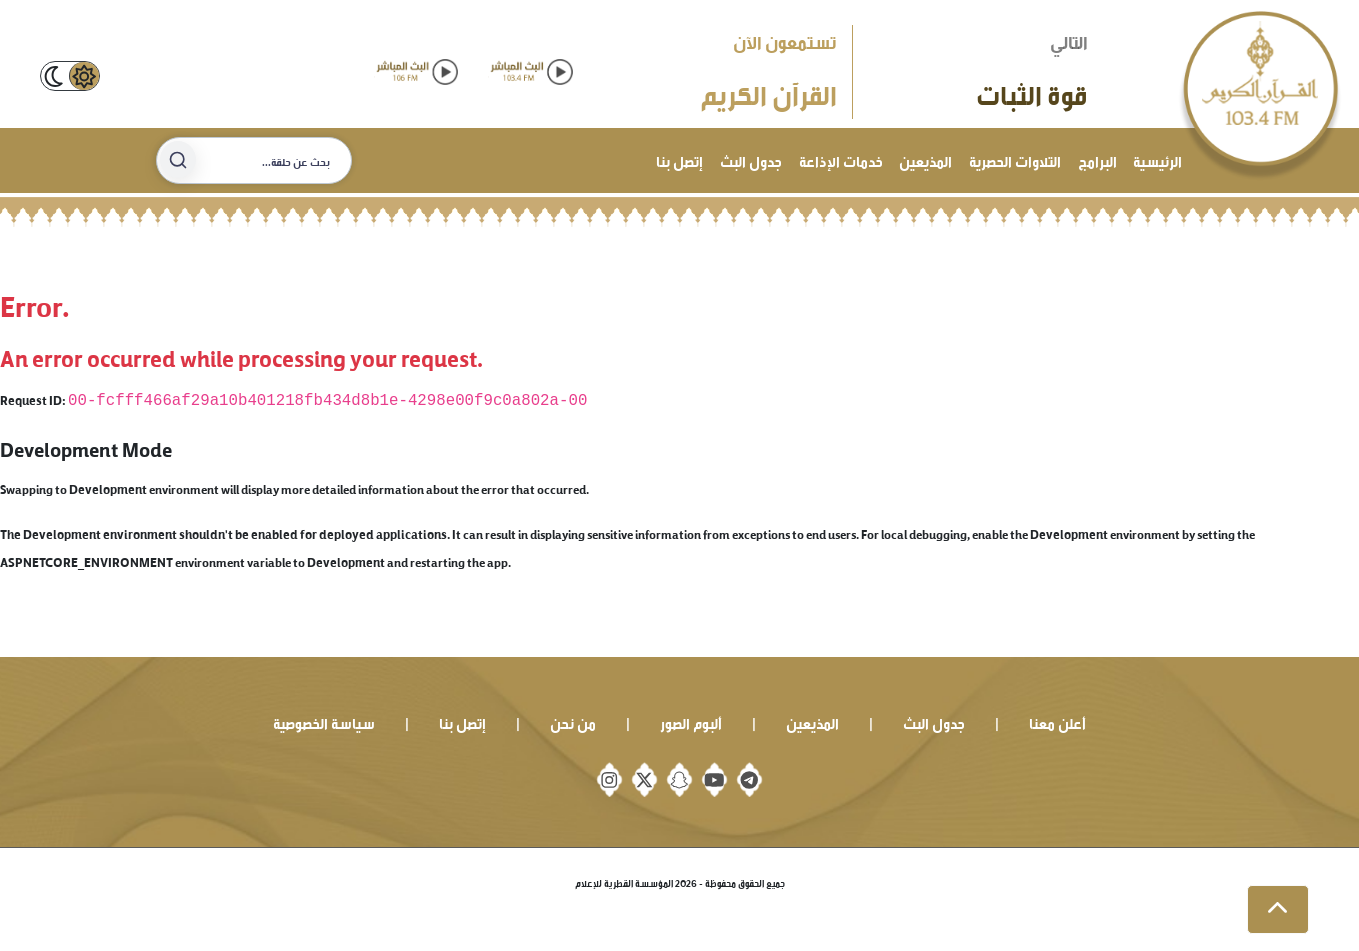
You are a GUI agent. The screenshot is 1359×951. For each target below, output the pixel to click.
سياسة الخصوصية (324, 721)
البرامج (1097, 159)
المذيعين (925, 159)
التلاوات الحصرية (1015, 159)
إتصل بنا (679, 159)
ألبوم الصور (691, 721)
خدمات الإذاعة (841, 159)
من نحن (573, 721)
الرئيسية (1157, 159)
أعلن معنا (1057, 721)
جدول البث (751, 159)
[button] (1278, 910)
